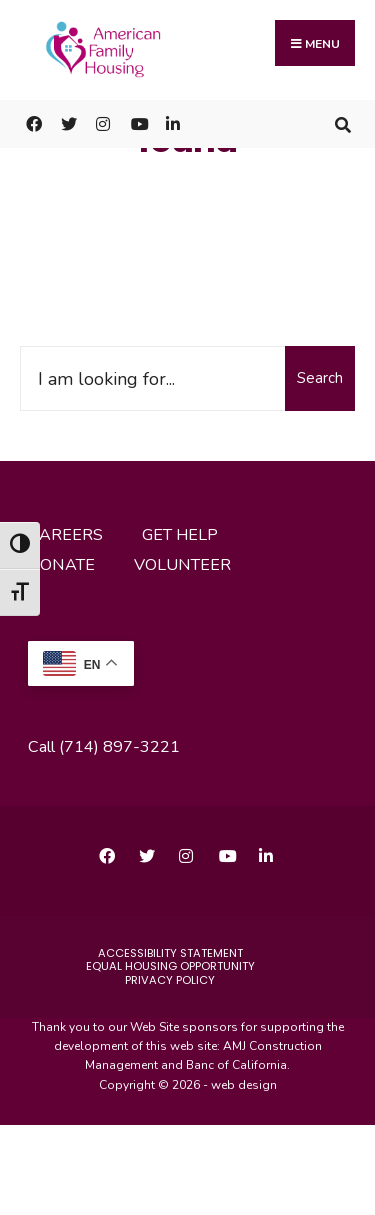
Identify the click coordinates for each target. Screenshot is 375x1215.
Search (320, 378)
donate (61, 565)
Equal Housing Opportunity (170, 966)
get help (180, 535)
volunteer (182, 565)
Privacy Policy (170, 980)
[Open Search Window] (342, 123)
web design (244, 1085)
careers (65, 535)
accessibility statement (170, 953)
